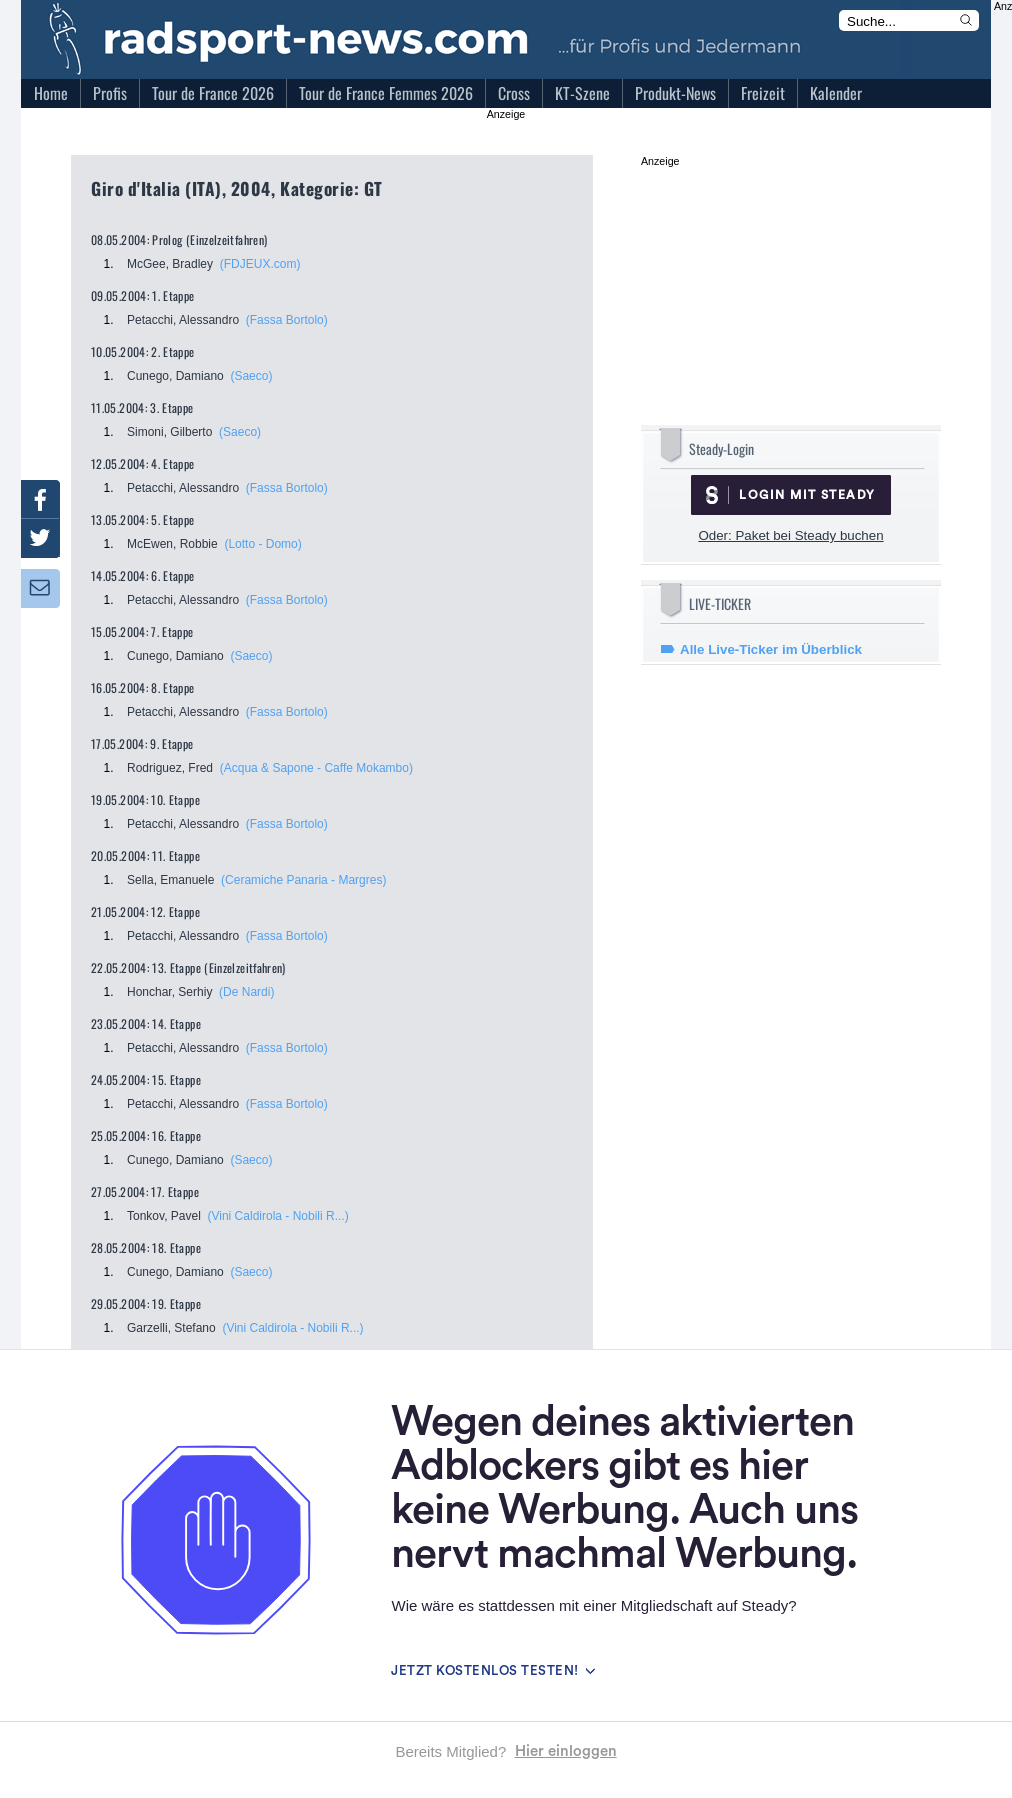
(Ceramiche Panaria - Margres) (303, 880)
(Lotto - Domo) (262, 544)
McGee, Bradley (170, 264)
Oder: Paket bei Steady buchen (790, 535)
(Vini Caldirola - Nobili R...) (278, 1216)
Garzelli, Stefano (171, 1328)
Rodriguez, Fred (170, 768)
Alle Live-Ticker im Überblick (771, 649)
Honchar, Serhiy (169, 992)
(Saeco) (251, 376)
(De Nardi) (246, 992)
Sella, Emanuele (170, 880)
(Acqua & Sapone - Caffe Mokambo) (316, 768)
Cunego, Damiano (175, 376)
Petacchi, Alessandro (183, 320)
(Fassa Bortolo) (287, 320)
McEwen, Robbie (172, 544)
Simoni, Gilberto (169, 432)
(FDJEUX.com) (260, 264)
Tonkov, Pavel (164, 1216)
